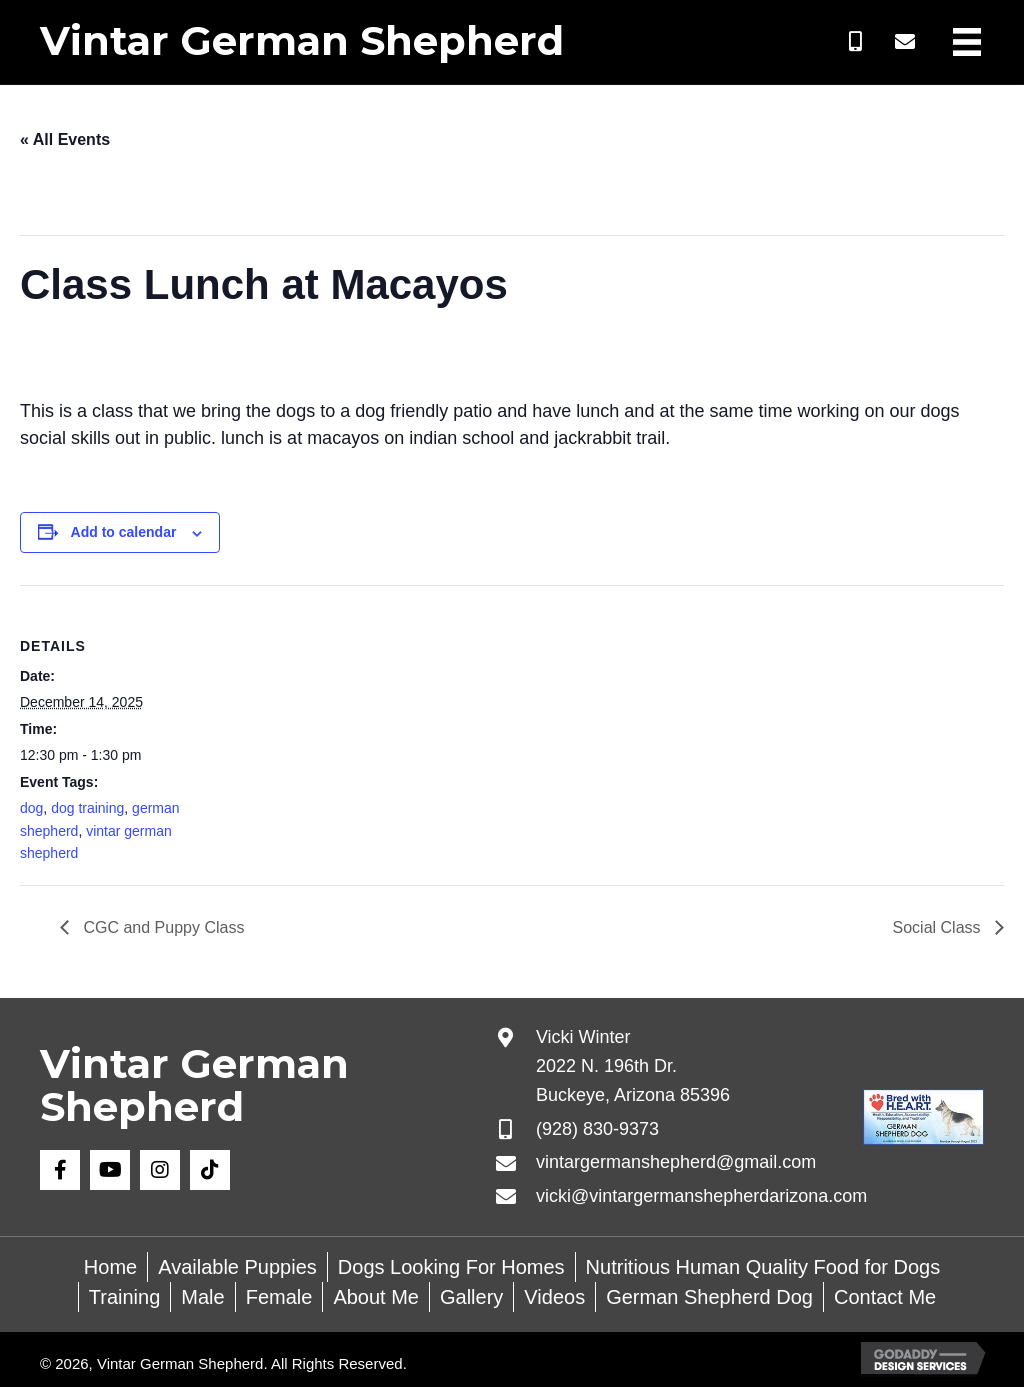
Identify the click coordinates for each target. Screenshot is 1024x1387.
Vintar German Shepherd (302, 40)
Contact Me (885, 1297)
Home (110, 1267)
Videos (554, 1297)
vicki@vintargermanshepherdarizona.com (701, 1196)
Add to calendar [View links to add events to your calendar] (124, 532)
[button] (855, 42)
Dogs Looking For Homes (451, 1267)
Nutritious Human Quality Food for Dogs (763, 1267)
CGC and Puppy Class (161, 927)
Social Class (939, 927)
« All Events (65, 139)
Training (125, 1297)
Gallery (471, 1297)
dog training (87, 808)
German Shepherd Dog (709, 1297)
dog (31, 808)
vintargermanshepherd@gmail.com (676, 1162)
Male (202, 1297)
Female (279, 1297)
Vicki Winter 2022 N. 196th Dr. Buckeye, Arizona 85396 (633, 1066)
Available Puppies (237, 1267)
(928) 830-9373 (597, 1129)
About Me (376, 1297)
